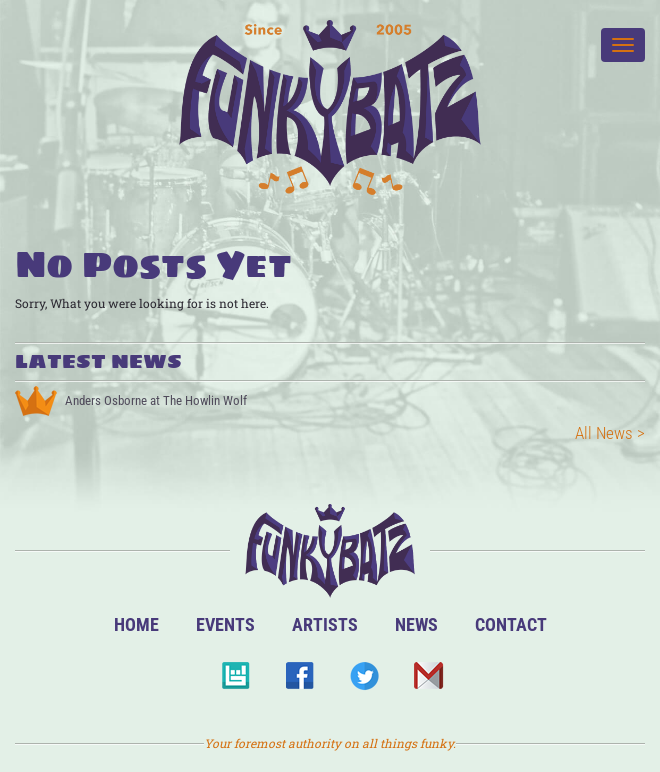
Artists (325, 624)
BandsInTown (235, 681)
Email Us (427, 681)
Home (136, 624)
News (416, 624)
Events (225, 624)
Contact (511, 624)
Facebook (299, 681)
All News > (610, 433)
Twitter (363, 681)
